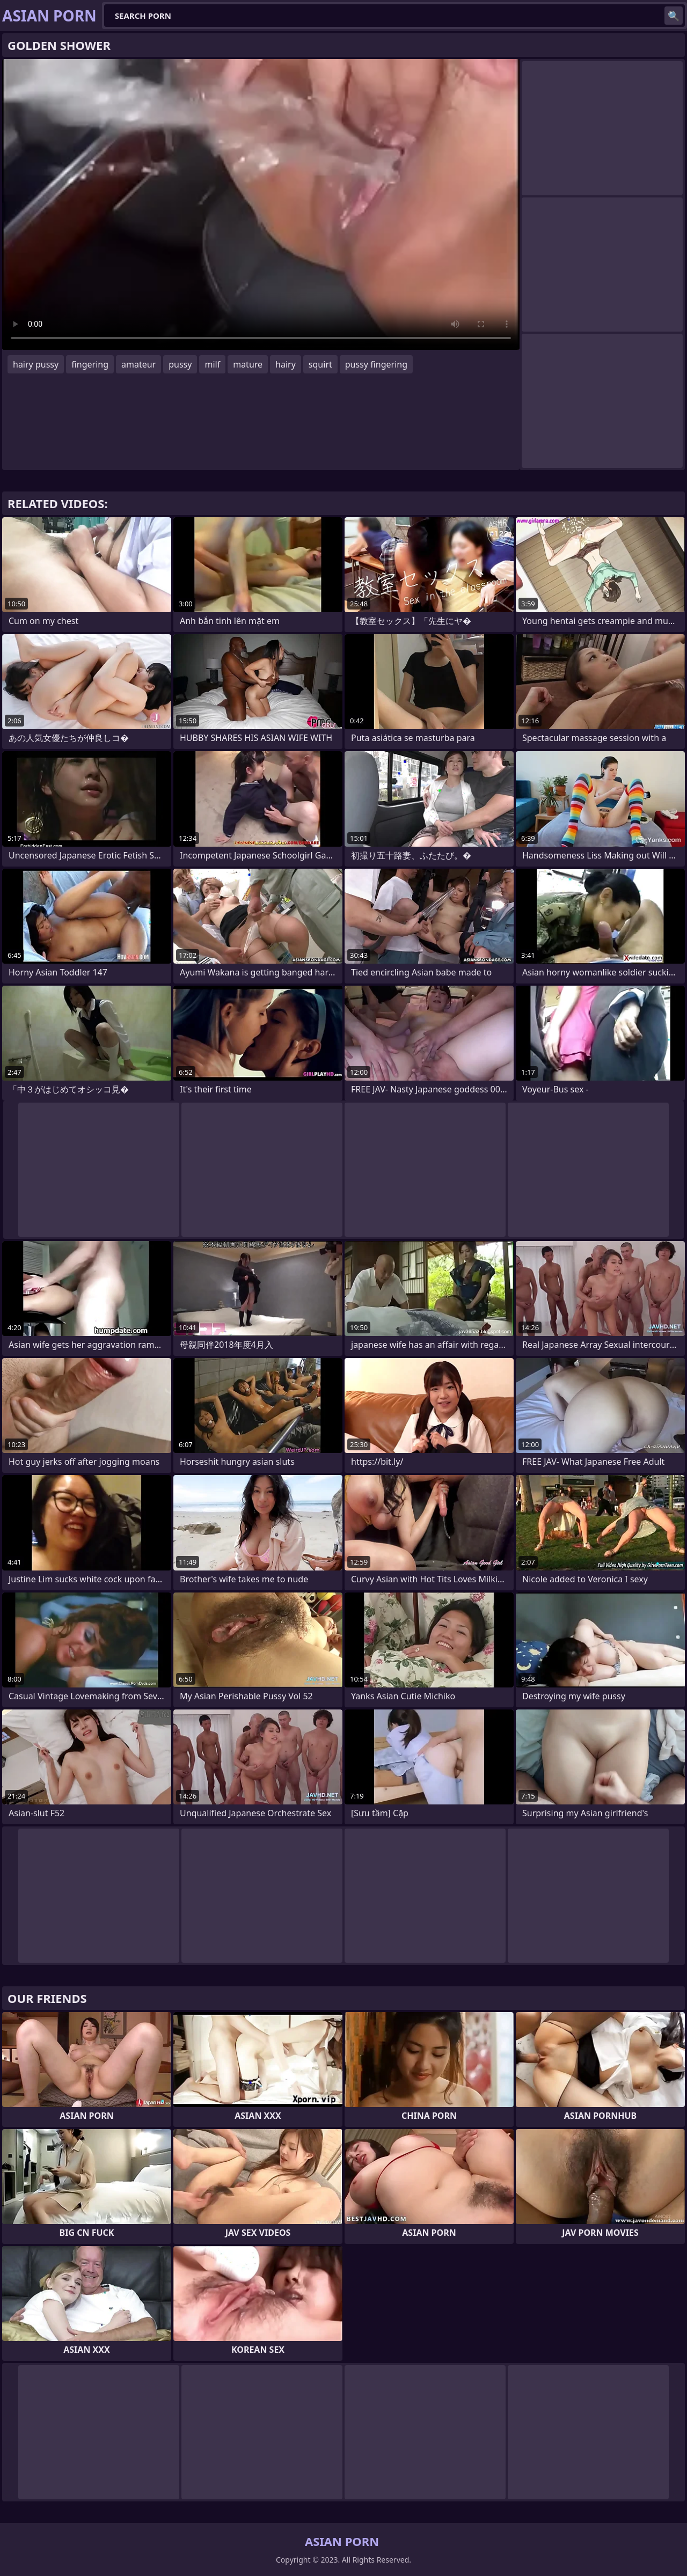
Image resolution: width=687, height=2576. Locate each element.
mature (247, 364)
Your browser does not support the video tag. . (261, 204)
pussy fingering (376, 364)
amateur (138, 364)
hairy (285, 364)
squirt (320, 364)
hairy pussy (36, 364)
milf (212, 364)
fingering (89, 364)
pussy (180, 364)
